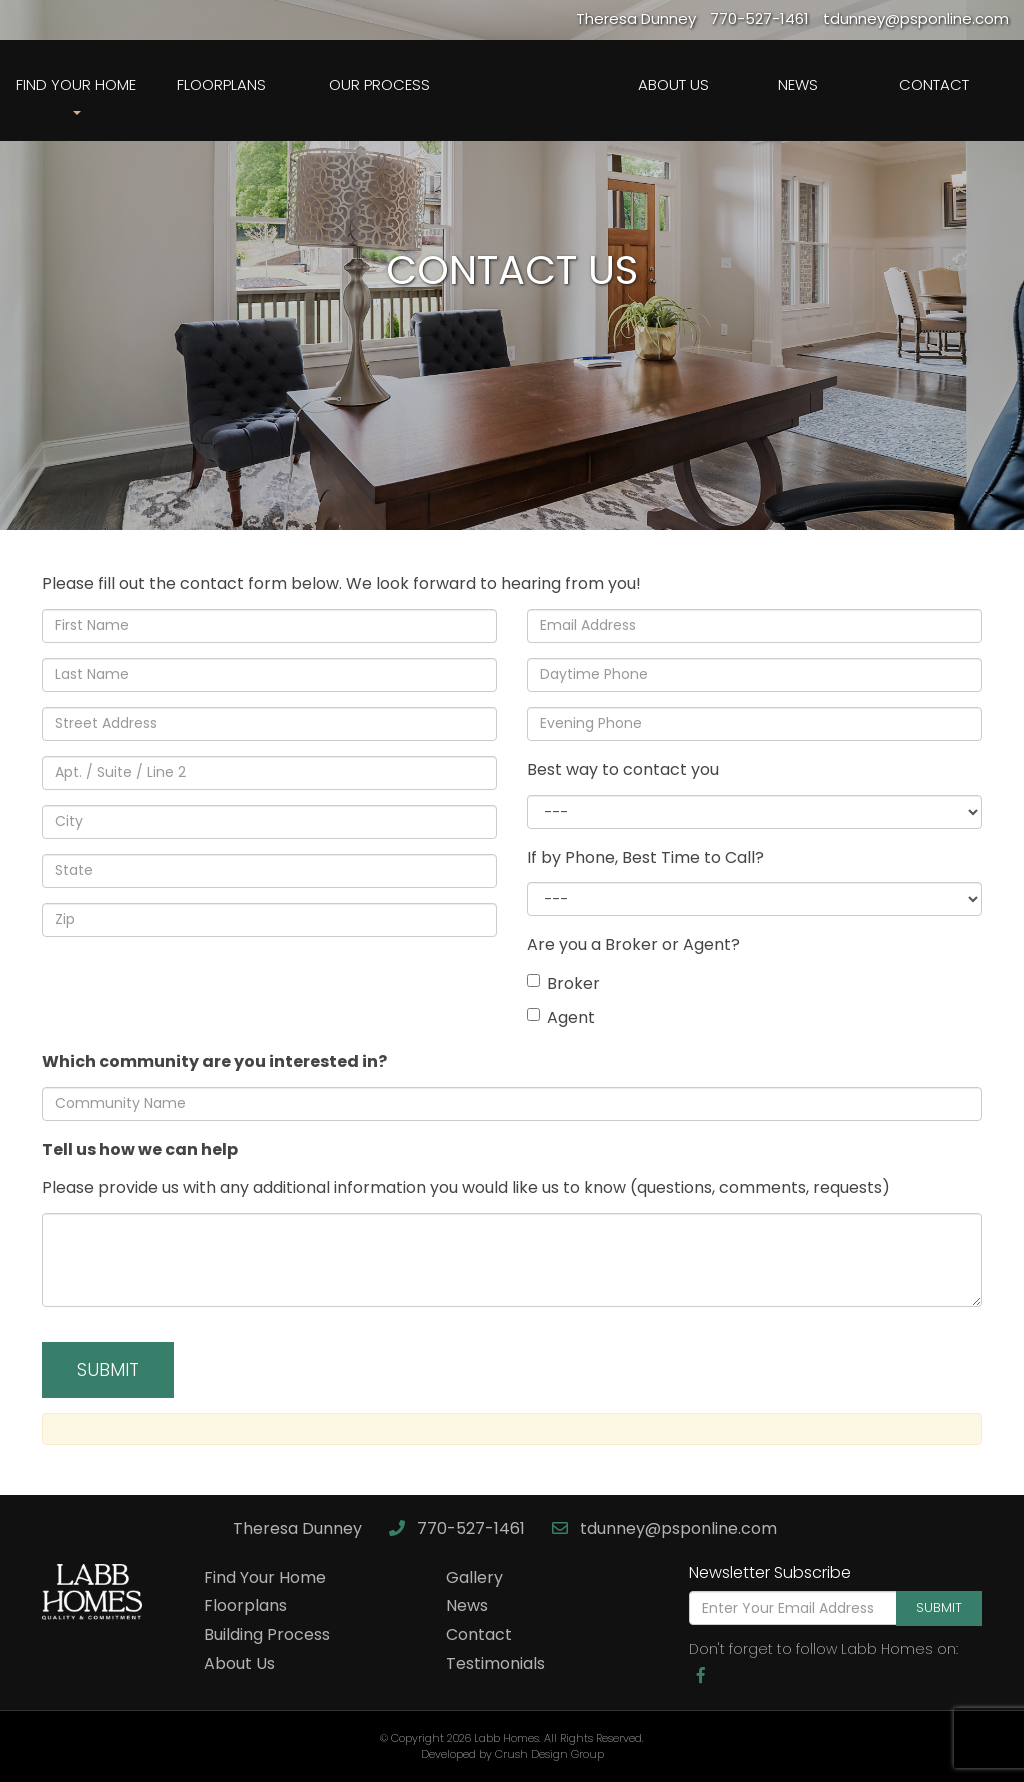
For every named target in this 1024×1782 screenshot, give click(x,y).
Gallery (474, 1577)
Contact (934, 84)
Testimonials (495, 1663)
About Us (673, 84)
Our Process (379, 84)
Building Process (267, 1634)
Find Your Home (265, 1577)
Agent (561, 1017)
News (798, 84)
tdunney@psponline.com (664, 1528)
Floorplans (221, 84)
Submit (939, 1607)
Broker (563, 983)
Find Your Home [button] (76, 94)
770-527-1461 (459, 1528)
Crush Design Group (549, 1754)
